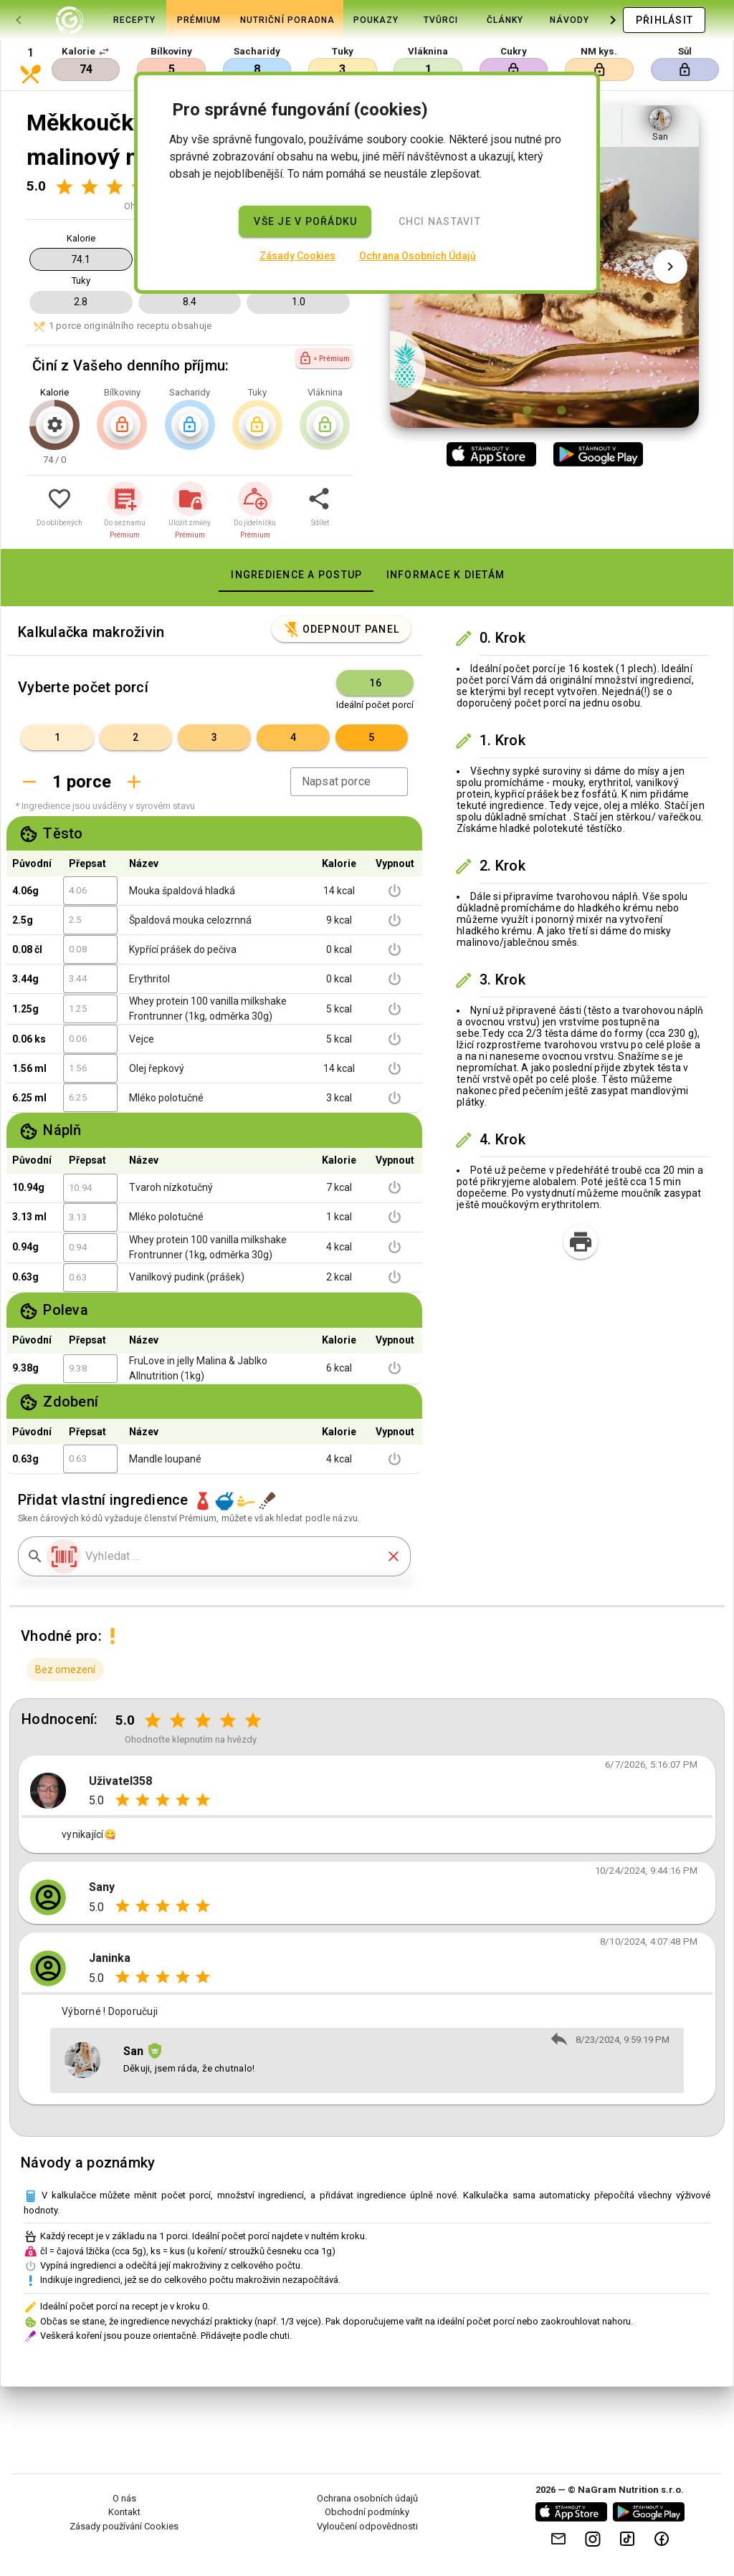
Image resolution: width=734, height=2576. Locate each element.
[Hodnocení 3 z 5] (114, 186)
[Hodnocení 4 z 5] (228, 1720)
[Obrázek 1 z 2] (527, 409)
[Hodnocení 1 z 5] (64, 186)
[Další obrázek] (670, 266)
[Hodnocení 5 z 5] (253, 1720)
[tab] (69, 20)
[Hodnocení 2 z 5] (89, 186)
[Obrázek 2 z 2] (561, 409)
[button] (103, 51)
